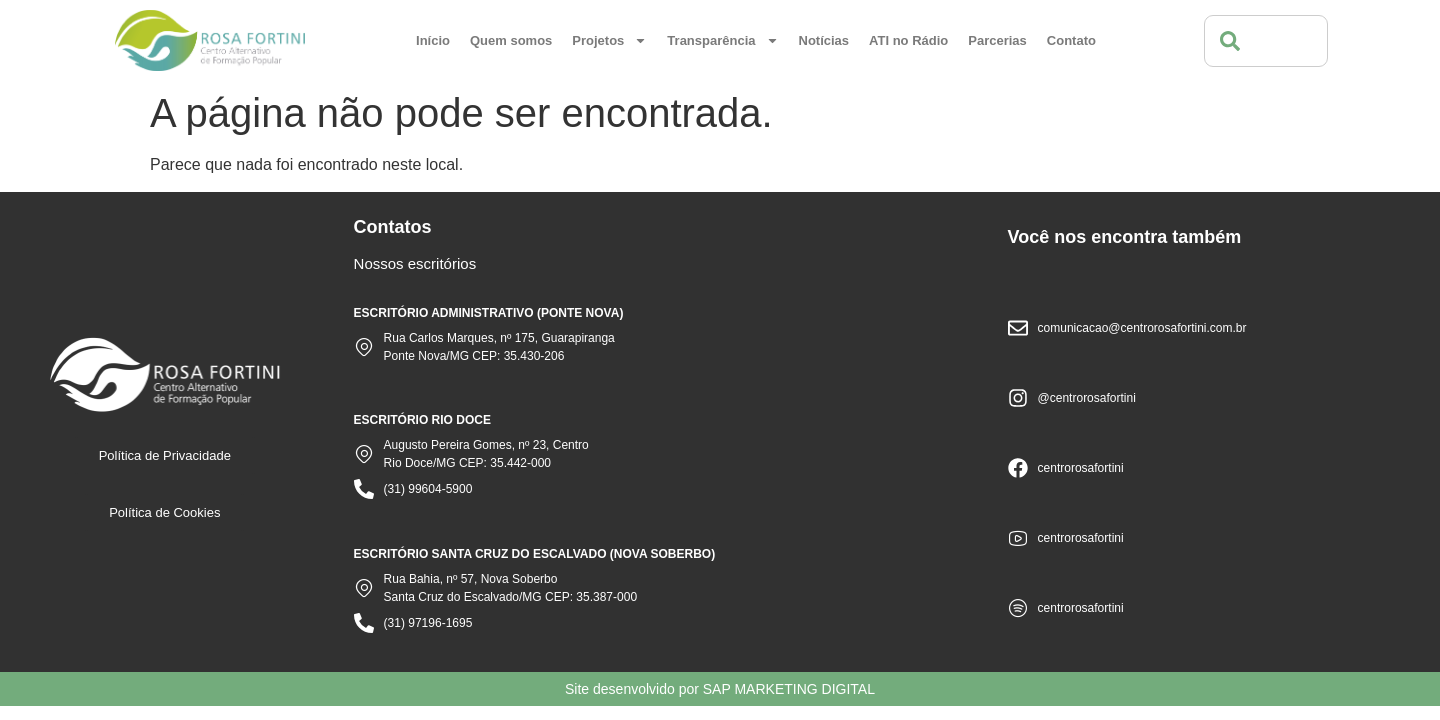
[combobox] (1266, 41)
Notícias (824, 40)
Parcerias (997, 40)
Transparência (722, 40)
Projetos (609, 40)
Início (433, 40)
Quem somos (511, 40)
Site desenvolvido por (720, 689)
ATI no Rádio (908, 40)
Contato (1071, 40)
